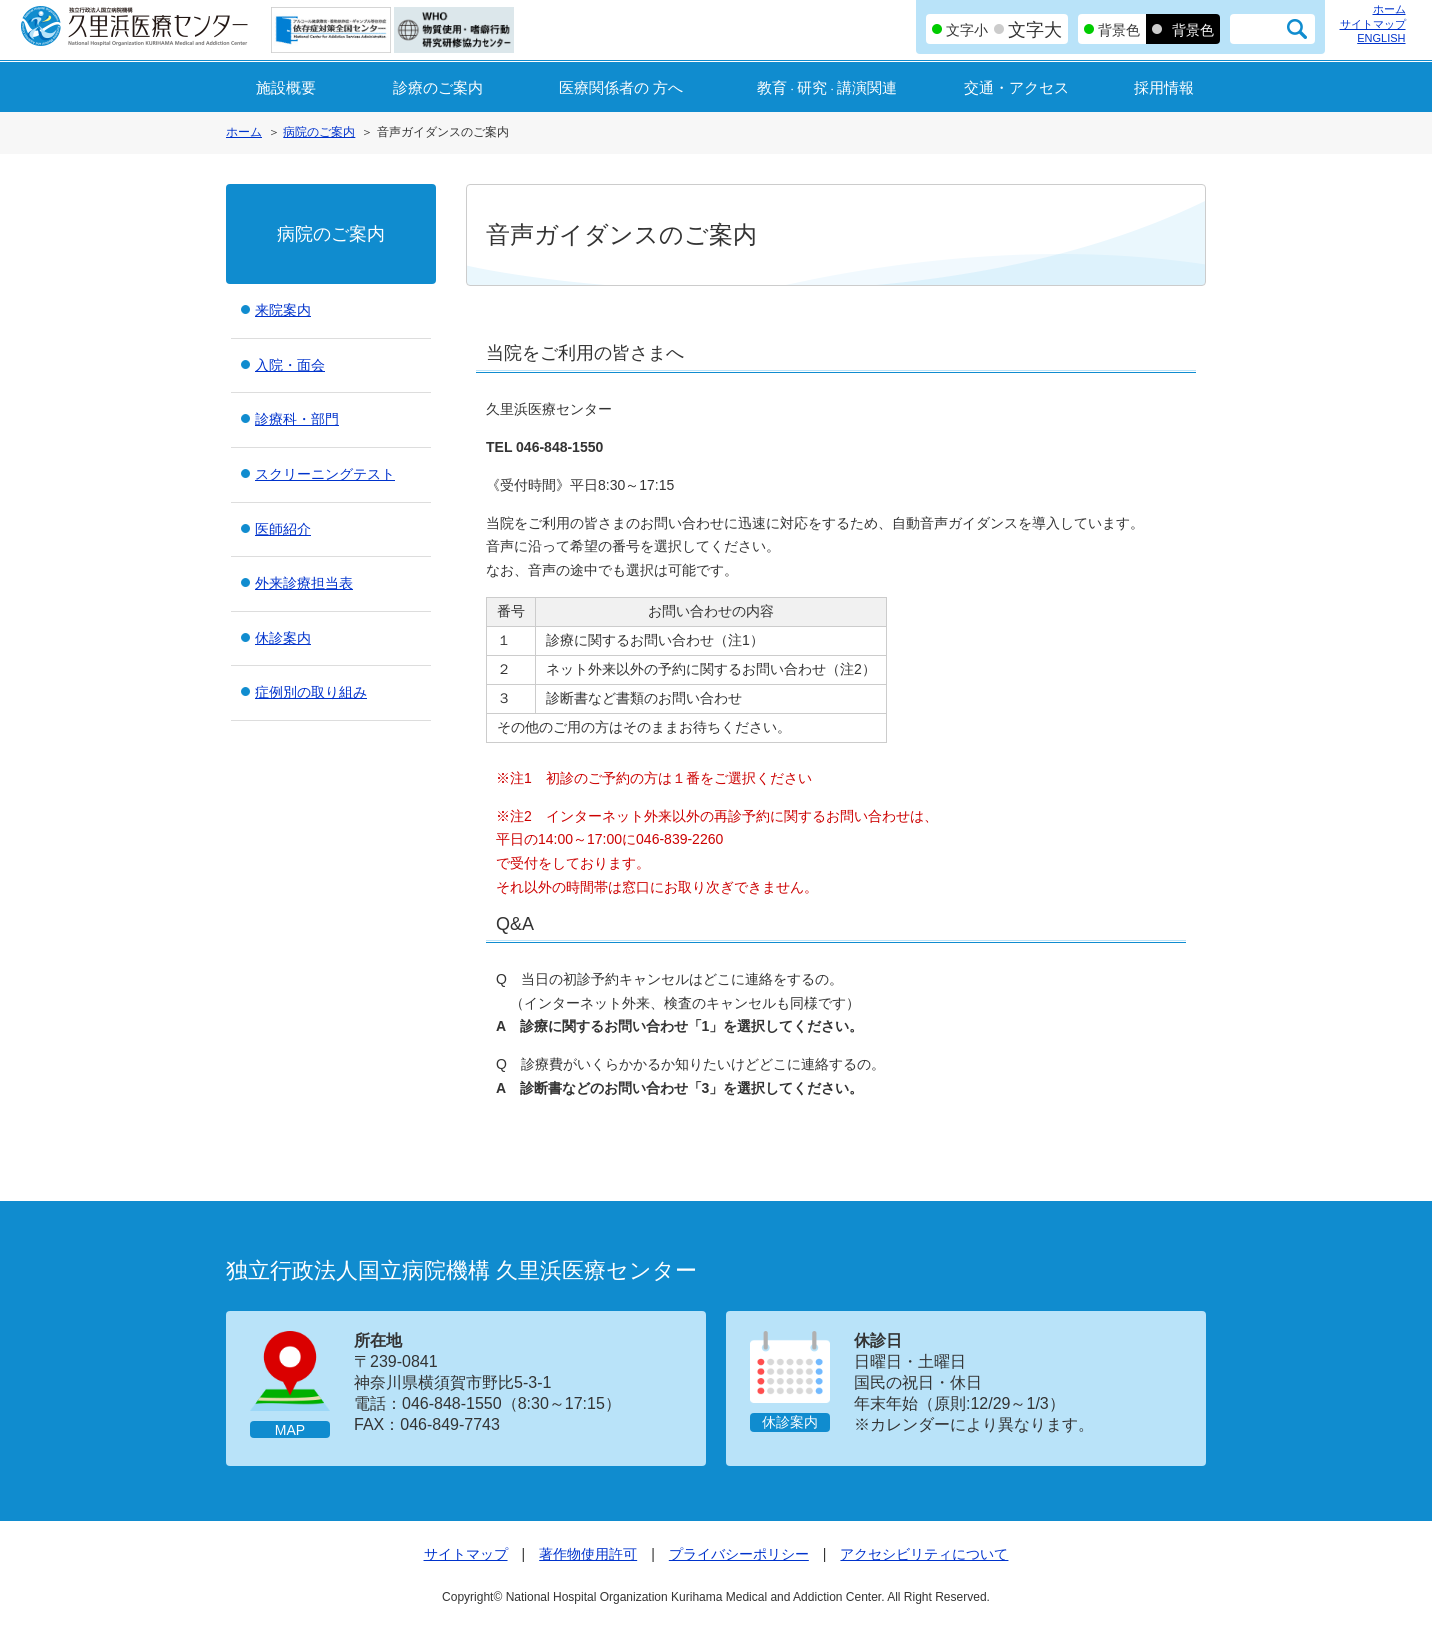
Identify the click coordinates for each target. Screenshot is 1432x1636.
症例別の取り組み (311, 692)
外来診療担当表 (304, 583)
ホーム (1389, 9)
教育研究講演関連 (827, 87)
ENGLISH (1381, 38)
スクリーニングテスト (325, 474)
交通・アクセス (1016, 87)
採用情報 (1164, 87)
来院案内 (283, 310)
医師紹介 (283, 529)
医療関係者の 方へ (621, 87)
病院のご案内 (319, 132)
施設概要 (286, 87)
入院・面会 (290, 365)
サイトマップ (1373, 24)
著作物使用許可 (588, 1554)
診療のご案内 (438, 87)
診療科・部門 (297, 419)
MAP (290, 1430)
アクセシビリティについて (924, 1554)
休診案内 (283, 638)
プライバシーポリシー (739, 1554)
